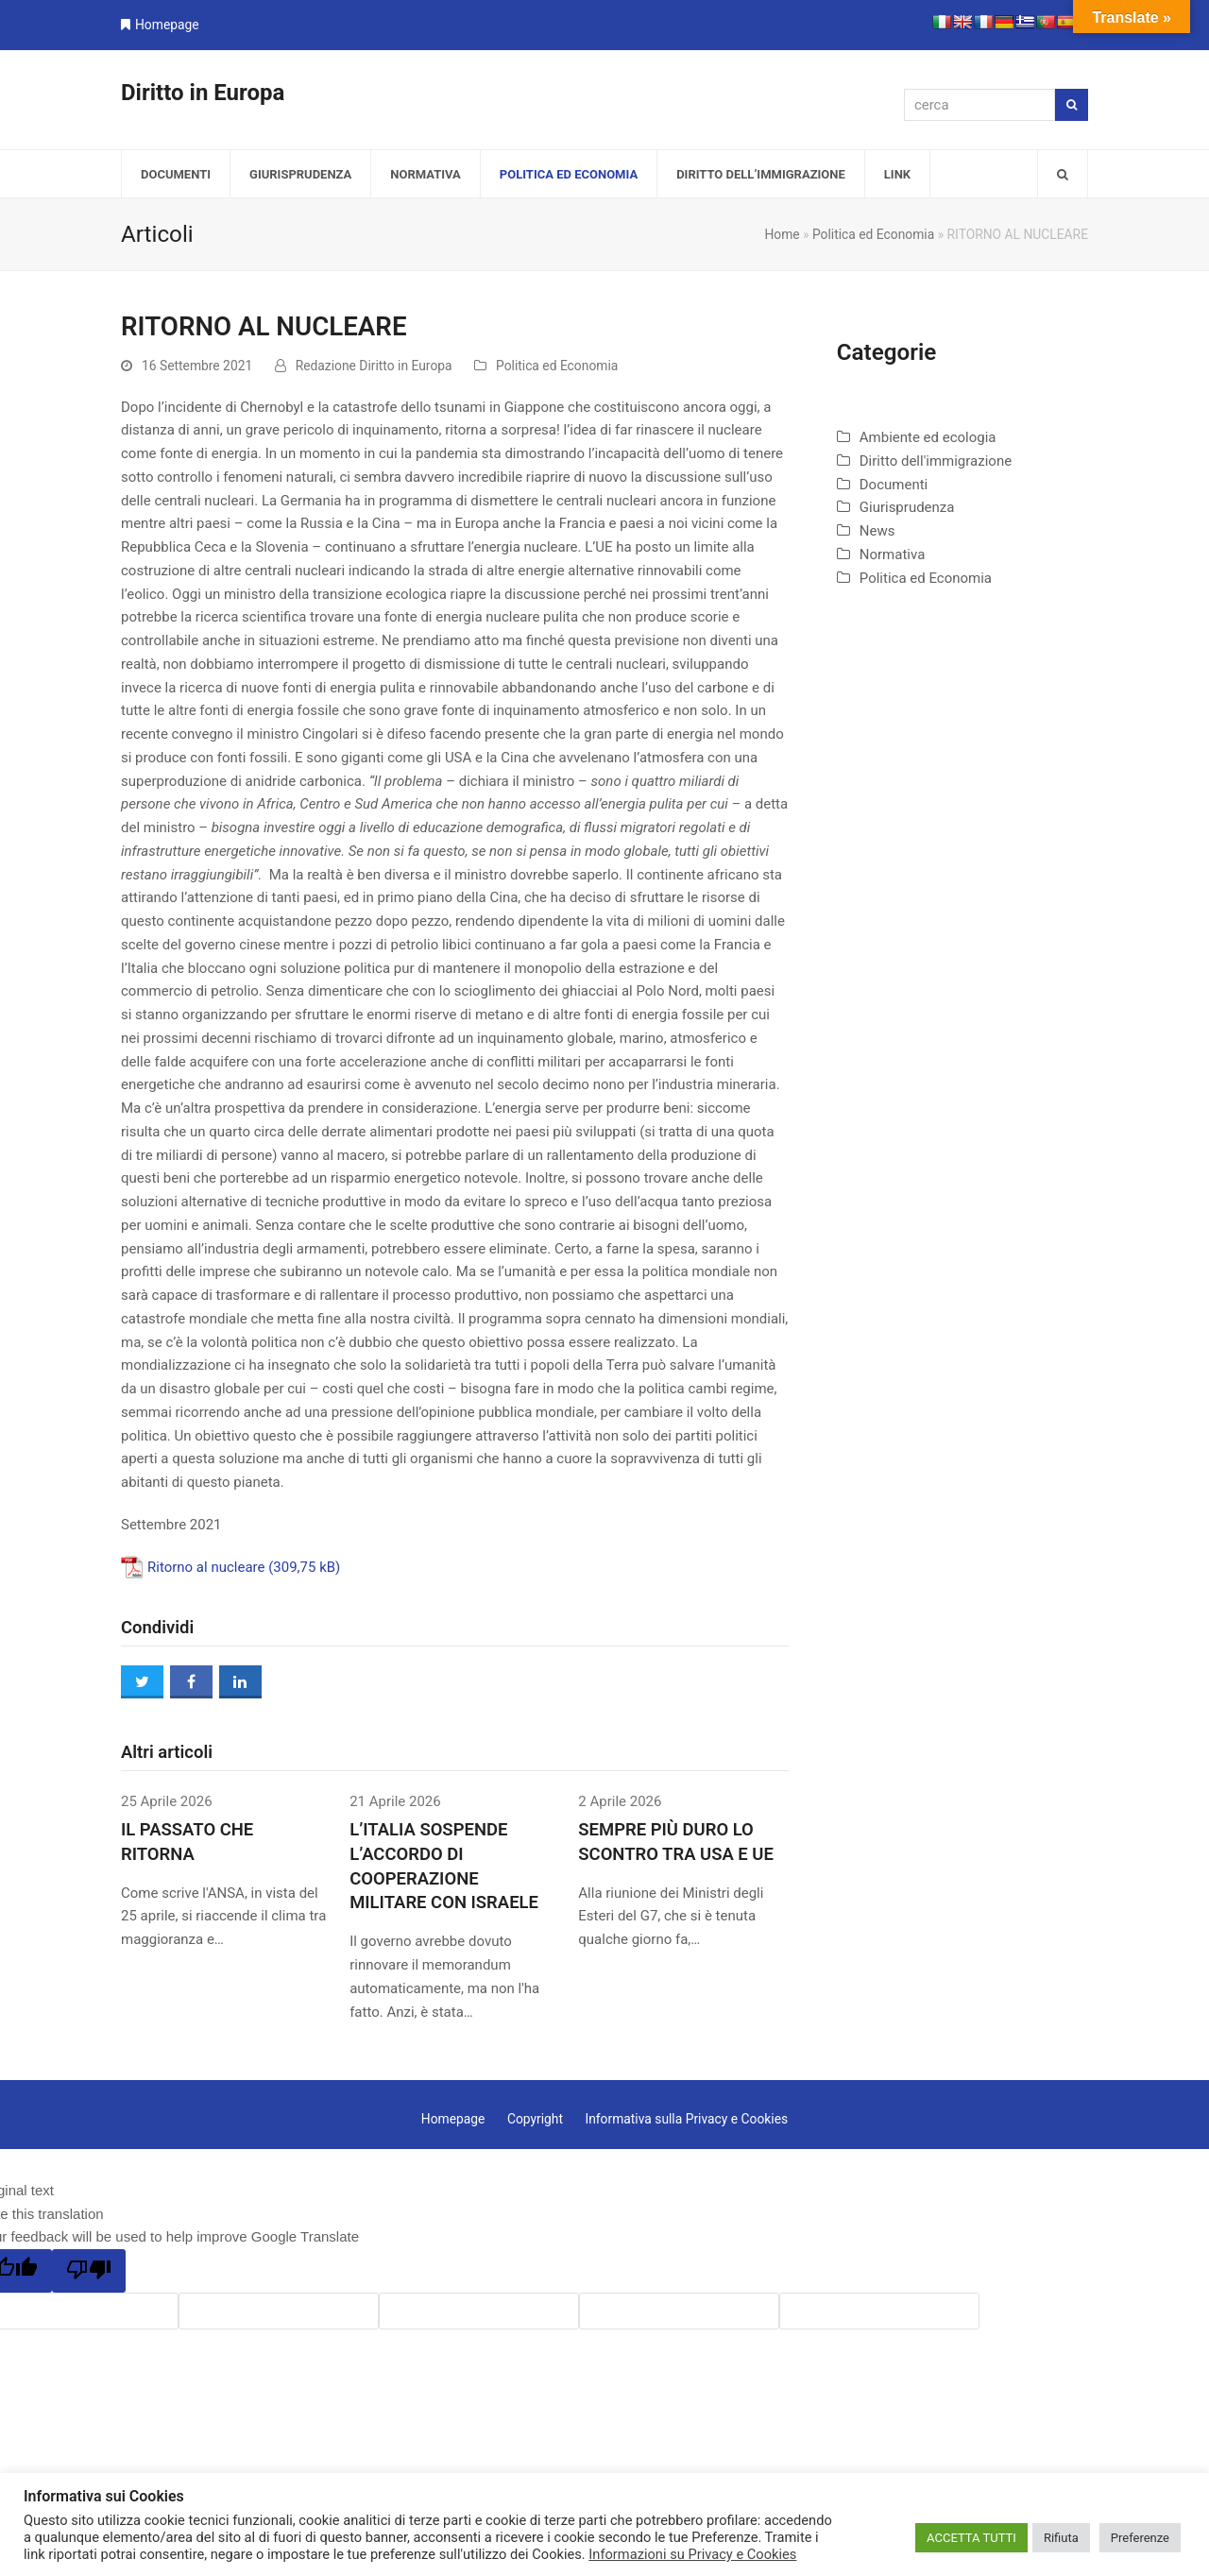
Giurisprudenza (907, 507)
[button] (1062, 173)
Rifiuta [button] (1061, 2538)
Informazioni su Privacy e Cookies (692, 2554)
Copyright (535, 2118)
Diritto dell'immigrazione (936, 460)
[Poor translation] (89, 2271)
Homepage (167, 24)
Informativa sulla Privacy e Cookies (686, 2118)
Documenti (894, 484)
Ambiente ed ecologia (928, 437)
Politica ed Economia (873, 234)
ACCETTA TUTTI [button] (971, 2538)
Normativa (893, 554)
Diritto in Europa (202, 92)
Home (781, 234)
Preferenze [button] (1140, 2538)
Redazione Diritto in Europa (374, 365)
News (877, 530)
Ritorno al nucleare (205, 1567)
